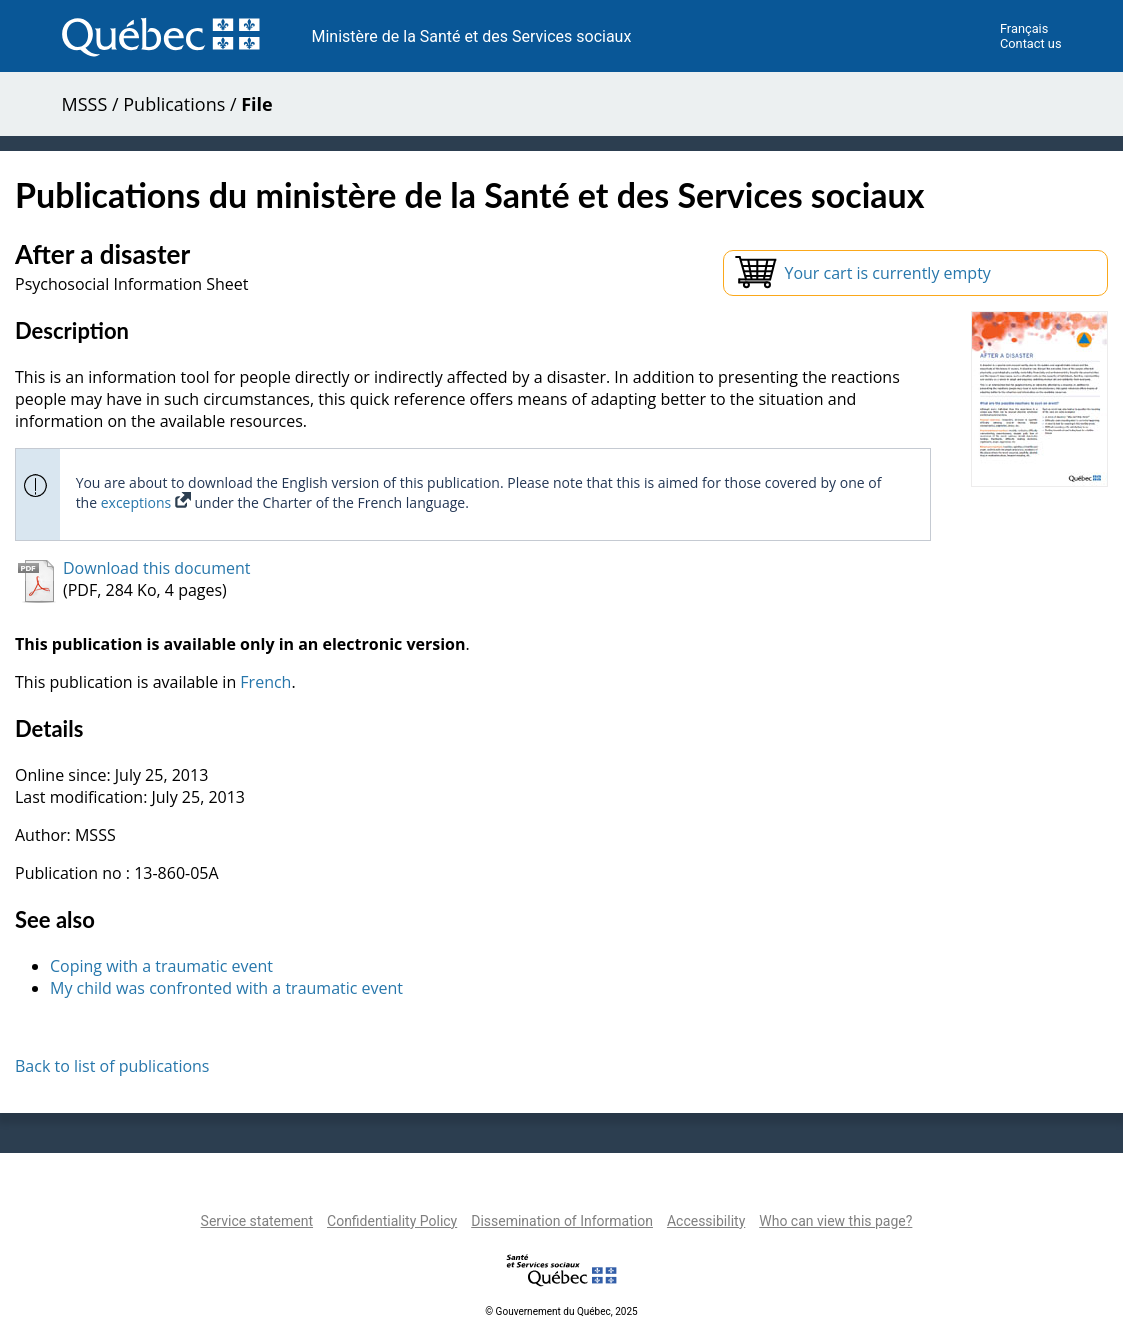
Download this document (156, 568)
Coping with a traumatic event (161, 966)
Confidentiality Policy (392, 1221)
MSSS (85, 104)
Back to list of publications (112, 1066)
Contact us (1031, 43)
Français (1024, 28)
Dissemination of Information (562, 1221)
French (265, 682)
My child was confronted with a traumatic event (226, 988)
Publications (174, 104)
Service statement (257, 1221)
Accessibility (706, 1221)
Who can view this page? (835, 1221)
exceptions (146, 502)
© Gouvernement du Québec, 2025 (561, 1311)
